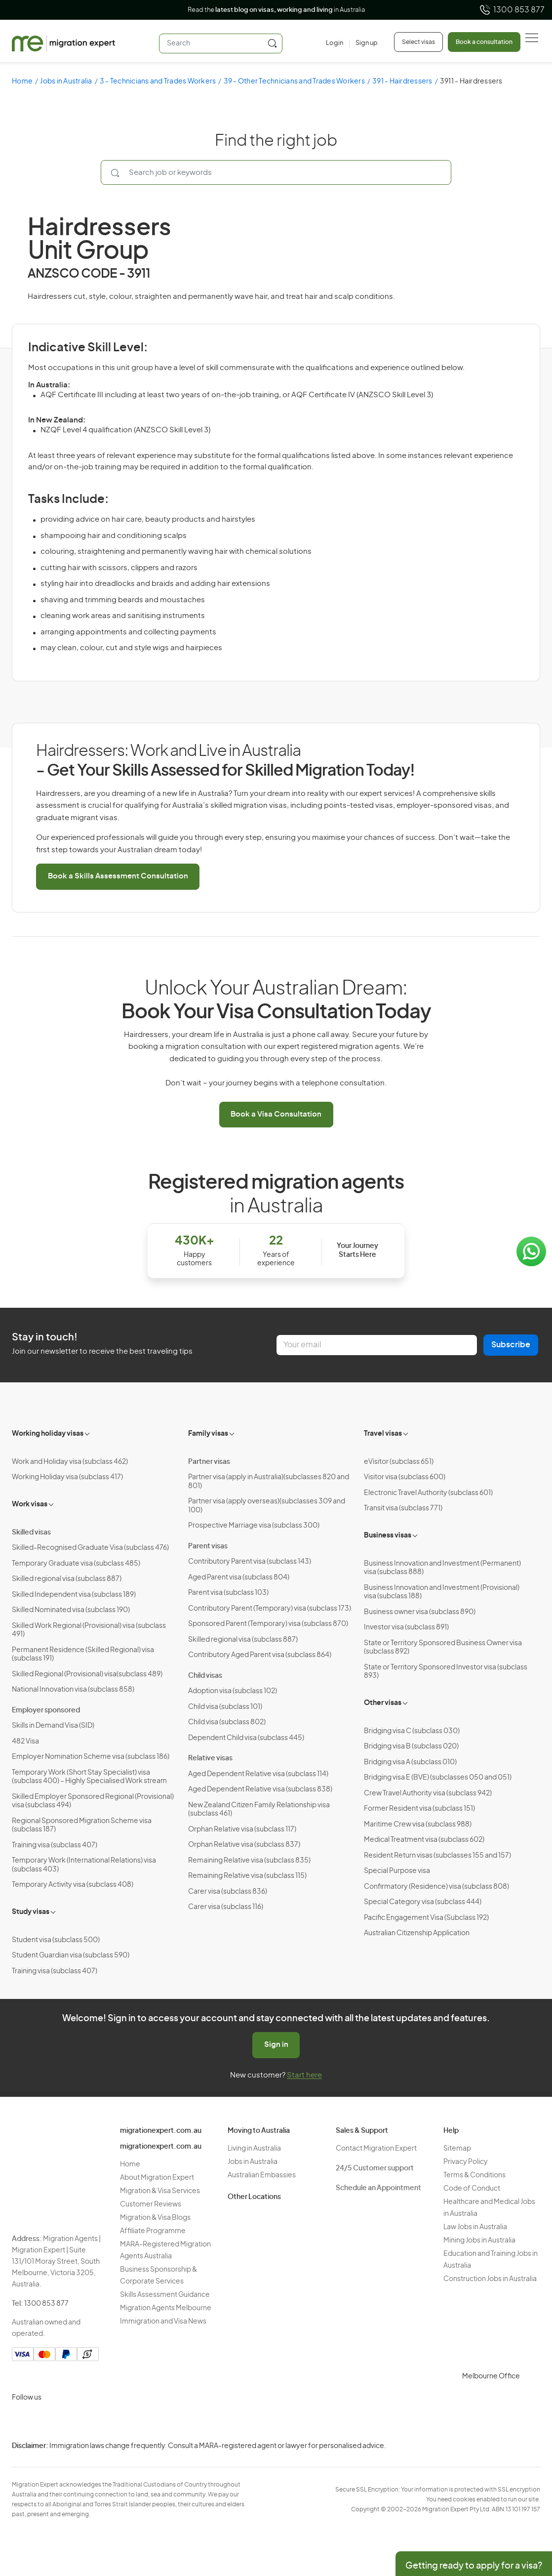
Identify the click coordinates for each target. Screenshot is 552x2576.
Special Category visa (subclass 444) (422, 1902)
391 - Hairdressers (402, 81)
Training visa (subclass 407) (54, 1845)
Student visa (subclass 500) (56, 1940)
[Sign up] (363, 43)
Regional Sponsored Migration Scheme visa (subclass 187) (82, 1825)
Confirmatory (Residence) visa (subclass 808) (436, 1886)
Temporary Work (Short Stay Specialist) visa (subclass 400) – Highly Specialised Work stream (89, 1777)
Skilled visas (31, 1532)
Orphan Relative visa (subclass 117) (242, 1829)
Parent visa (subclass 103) (228, 1592)
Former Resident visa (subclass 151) (419, 1808)
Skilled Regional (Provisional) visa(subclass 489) (87, 1674)
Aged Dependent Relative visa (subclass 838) (260, 1789)
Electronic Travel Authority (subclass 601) (428, 1493)
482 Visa (25, 1741)
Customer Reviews (150, 2204)
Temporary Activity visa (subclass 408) (72, 1884)
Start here (304, 2075)
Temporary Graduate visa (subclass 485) (76, 1563)
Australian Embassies (262, 2175)
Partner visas (209, 1461)
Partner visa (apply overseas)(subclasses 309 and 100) (266, 1506)
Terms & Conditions (474, 2175)
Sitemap (457, 2148)
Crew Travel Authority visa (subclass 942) (428, 1793)
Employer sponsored (46, 1710)
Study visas (30, 1912)
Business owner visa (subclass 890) (419, 1612)
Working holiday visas (47, 1433)
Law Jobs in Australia (475, 2227)
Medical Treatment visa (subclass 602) (424, 1839)
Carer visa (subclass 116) (225, 1907)
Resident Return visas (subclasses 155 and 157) (437, 1855)
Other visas (382, 1703)
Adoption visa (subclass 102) (232, 1691)
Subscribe (510, 1345)
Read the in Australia (276, 10)
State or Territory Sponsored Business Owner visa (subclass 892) (443, 1648)
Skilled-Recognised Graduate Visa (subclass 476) (90, 1547)
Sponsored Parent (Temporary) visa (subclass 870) (268, 1623)
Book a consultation (484, 42)
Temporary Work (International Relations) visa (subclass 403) (84, 1865)
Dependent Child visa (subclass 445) (246, 1738)
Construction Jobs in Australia (490, 2279)
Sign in (276, 2044)
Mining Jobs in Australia (479, 2240)
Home (22, 81)
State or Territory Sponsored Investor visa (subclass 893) (445, 1672)
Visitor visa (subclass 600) (404, 1477)
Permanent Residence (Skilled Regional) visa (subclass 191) (83, 1654)
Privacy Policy (465, 2162)
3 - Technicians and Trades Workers (158, 81)
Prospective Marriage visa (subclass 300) (253, 1525)
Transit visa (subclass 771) (403, 1508)
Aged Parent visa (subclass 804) (238, 1577)
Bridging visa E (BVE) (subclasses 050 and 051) (438, 1777)
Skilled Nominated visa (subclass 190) (71, 1610)
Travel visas (383, 1433)
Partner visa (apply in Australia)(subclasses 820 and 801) (268, 1482)
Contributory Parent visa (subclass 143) (249, 1561)
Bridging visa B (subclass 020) (411, 1746)
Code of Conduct (471, 2188)
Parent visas (208, 1546)
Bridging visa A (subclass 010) (410, 1762)
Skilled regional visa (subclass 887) (66, 1579)
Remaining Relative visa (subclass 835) (249, 1860)
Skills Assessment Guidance (165, 2294)
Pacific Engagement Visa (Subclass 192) (426, 1917)
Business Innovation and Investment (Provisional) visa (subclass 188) (441, 1592)
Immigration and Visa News (163, 2321)
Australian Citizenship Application (417, 1933)
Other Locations (254, 2197)
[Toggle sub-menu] (88, 1433)
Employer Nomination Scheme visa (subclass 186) (90, 1756)
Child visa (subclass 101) (225, 1706)
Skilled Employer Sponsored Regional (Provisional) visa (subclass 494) (93, 1801)
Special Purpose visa (397, 1871)
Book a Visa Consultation (276, 1114)
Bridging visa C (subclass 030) (412, 1731)
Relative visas (210, 1758)
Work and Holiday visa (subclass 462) (70, 1461)
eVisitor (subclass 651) (399, 1461)
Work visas (29, 1504)
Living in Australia (254, 2148)
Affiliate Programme (153, 2231)
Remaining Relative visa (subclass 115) (247, 1875)
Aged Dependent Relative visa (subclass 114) (258, 1774)
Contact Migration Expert (376, 2148)
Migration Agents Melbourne (165, 2308)
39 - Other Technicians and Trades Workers (294, 81)
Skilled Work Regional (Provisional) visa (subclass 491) (89, 1630)
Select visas (418, 42)
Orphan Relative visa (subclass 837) (244, 1844)
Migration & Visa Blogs (155, 2217)
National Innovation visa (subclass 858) (73, 1689)
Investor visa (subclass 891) (406, 1627)
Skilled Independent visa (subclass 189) (74, 1594)
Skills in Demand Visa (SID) (53, 1725)
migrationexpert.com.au (160, 2130)
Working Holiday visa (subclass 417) (67, 1477)
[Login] (334, 43)
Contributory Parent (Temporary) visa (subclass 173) (269, 1608)
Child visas (205, 1675)
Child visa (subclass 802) (227, 1722)
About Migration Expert (157, 2177)
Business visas (387, 1535)
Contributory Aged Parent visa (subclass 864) (259, 1655)
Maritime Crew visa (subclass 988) (418, 1824)
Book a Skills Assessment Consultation (118, 876)
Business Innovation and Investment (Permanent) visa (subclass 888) (442, 1568)
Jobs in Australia (66, 81)
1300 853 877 (512, 10)
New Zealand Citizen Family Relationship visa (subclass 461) (259, 1810)
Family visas (208, 1433)
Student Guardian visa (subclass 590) (70, 1955)
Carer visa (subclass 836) (227, 1891)
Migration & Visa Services (160, 2191)
